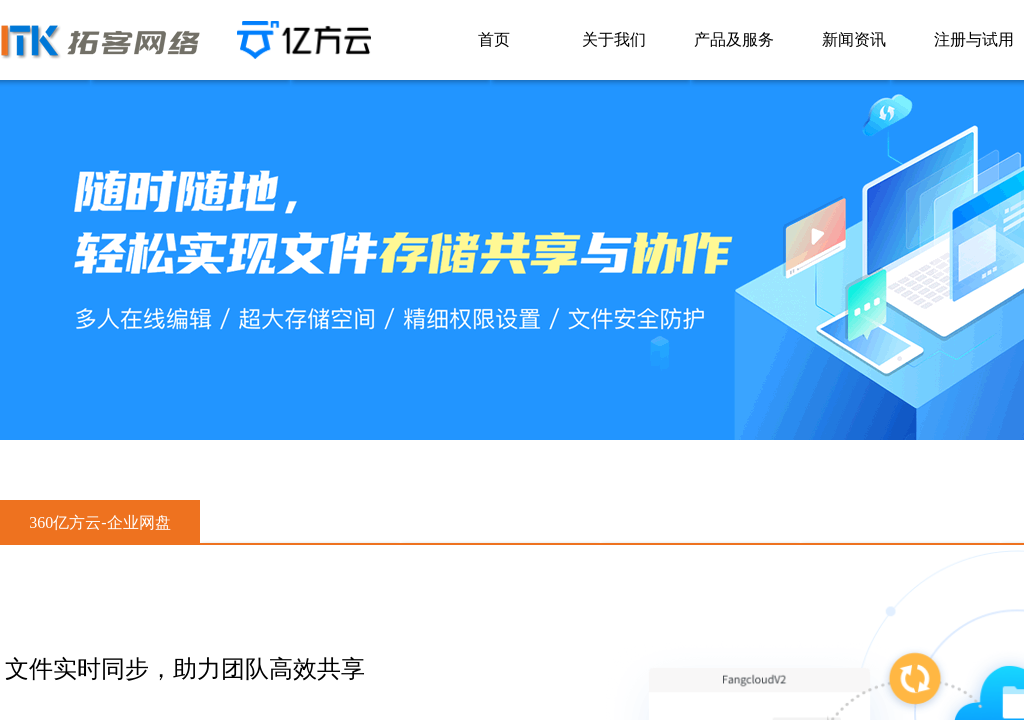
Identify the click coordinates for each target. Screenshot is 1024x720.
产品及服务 (734, 39)
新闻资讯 (854, 39)
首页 (494, 39)
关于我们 (614, 39)
